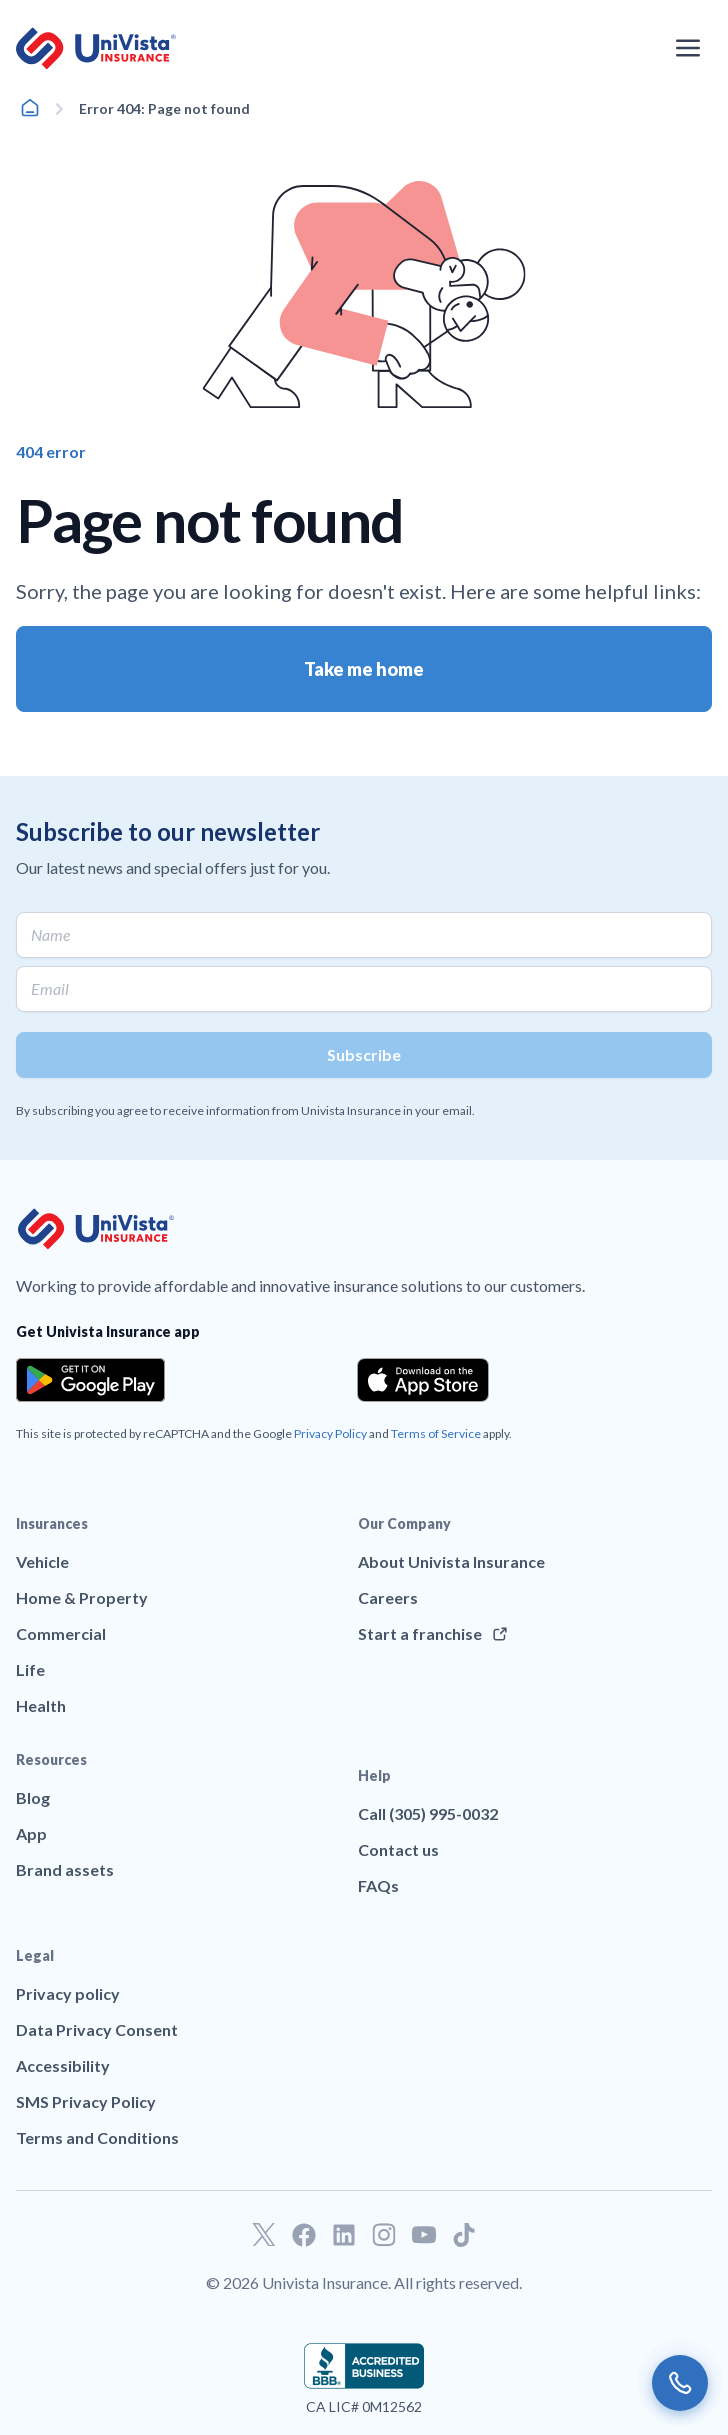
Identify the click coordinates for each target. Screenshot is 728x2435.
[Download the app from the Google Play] (90, 1380)
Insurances (52, 1523)
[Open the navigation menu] (688, 48)
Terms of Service (436, 1433)
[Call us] (680, 2383)
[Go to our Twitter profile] (264, 2235)
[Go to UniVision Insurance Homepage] (96, 48)
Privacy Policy (330, 1433)
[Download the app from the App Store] (423, 1380)
